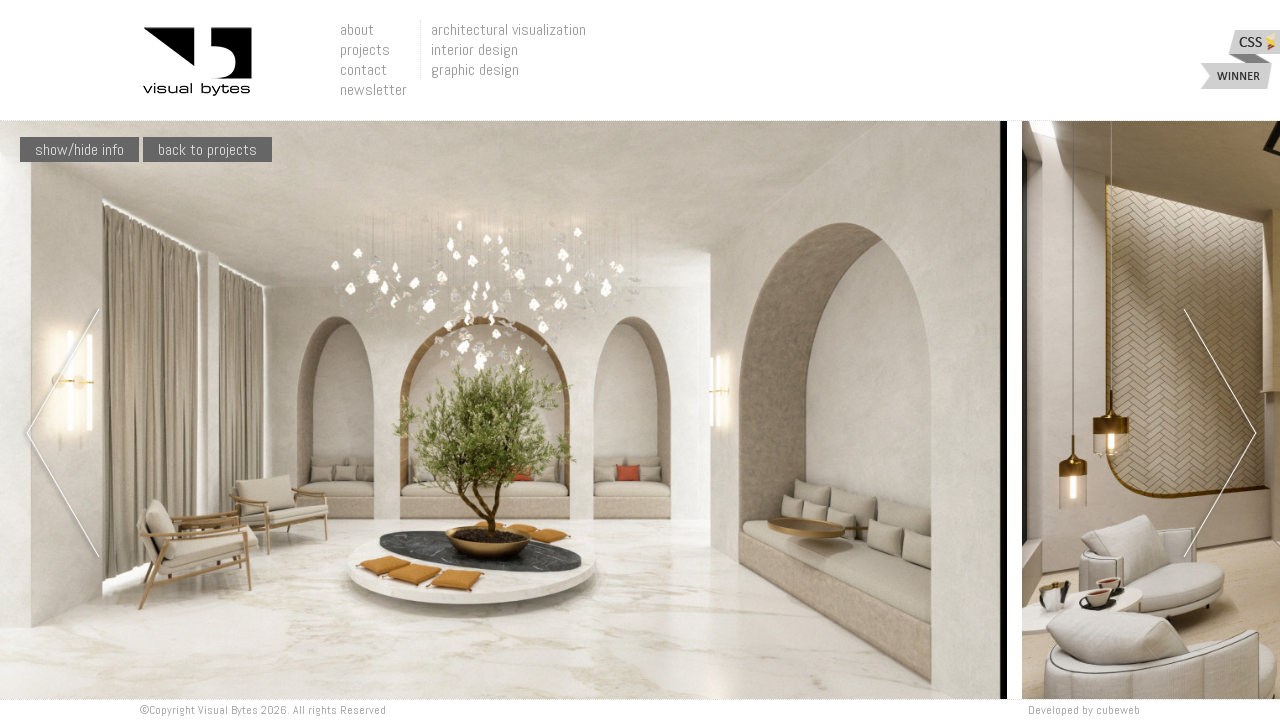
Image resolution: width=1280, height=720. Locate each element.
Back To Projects (207, 149)
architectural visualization (508, 29)
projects (365, 49)
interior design (474, 49)
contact (363, 69)
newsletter (373, 89)
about (357, 29)
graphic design (475, 69)
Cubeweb (1118, 710)
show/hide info (79, 149)
